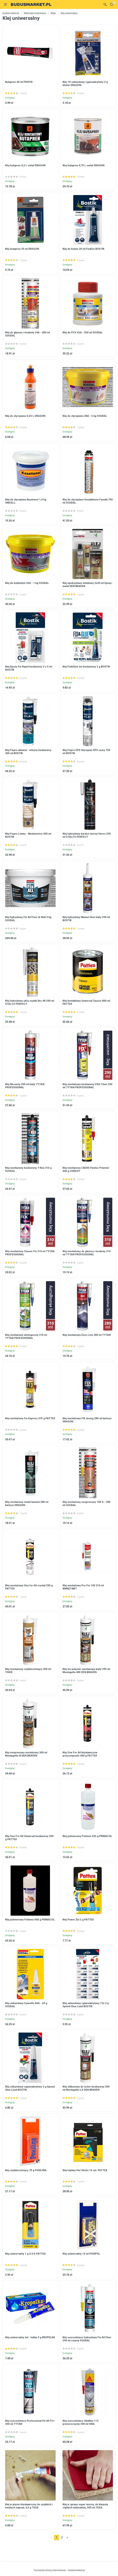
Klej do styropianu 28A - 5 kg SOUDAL (85, 415)
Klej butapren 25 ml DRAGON (22, 248)
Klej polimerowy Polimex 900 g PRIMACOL (30, 1919)
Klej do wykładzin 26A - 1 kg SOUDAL (27, 583)
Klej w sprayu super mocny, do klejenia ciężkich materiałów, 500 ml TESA (85, 2506)
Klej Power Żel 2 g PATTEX (78, 1919)
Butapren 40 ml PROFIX (19, 81)
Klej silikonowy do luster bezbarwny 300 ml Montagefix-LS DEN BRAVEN (86, 2088)
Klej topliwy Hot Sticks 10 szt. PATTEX (85, 2170)
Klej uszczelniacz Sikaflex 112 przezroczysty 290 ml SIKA (80, 2422)
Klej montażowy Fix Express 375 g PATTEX (30, 1418)
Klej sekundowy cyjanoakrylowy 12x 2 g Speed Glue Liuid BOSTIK (86, 2005)
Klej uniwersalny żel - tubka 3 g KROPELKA (30, 2337)
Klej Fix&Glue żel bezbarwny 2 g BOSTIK (86, 666)
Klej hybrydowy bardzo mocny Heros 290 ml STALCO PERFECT (87, 835)
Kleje (53, 13)
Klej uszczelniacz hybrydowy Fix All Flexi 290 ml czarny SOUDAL (87, 2339)
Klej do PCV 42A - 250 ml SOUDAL (83, 332)
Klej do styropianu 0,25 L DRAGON (25, 415)
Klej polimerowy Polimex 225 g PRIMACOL (87, 1836)
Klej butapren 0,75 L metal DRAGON (83, 165)
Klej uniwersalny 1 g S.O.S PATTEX (25, 2253)
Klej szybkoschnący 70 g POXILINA (26, 2170)
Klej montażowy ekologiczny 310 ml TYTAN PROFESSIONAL (26, 1336)
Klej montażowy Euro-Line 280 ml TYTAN (87, 1334)
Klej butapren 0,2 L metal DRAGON (25, 165)
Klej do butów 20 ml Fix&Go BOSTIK (83, 248)
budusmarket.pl (10, 13)
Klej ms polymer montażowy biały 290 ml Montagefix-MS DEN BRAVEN (86, 1671)
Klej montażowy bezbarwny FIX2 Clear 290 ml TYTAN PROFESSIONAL (87, 1086)
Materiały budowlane (35, 13)
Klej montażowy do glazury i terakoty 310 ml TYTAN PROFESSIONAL (87, 1253)
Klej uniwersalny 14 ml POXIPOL (81, 2253)
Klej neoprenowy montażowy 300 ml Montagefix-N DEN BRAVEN (26, 1754)
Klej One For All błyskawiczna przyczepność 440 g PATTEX (80, 1754)
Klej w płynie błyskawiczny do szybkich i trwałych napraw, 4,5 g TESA (29, 2506)
